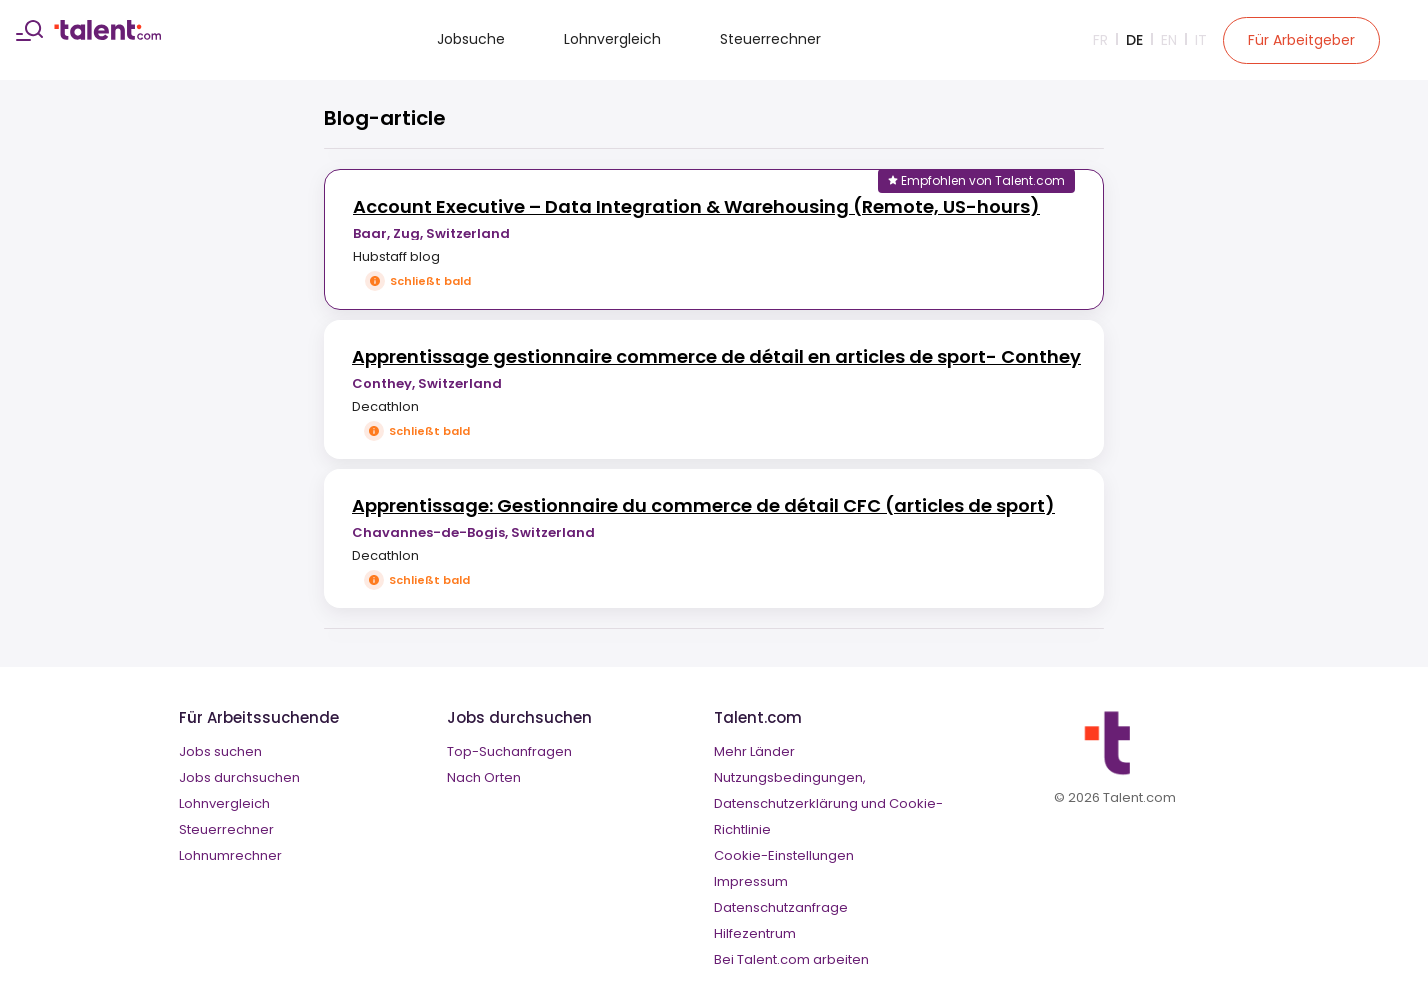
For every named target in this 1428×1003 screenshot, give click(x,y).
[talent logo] (107, 35)
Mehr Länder (754, 751)
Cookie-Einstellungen (784, 855)
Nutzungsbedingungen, (790, 777)
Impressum (751, 881)
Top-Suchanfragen (509, 751)
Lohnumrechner (230, 855)
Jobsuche (471, 39)
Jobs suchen (220, 751)
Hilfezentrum (755, 933)
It (1201, 40)
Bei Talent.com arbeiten (791, 959)
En (1169, 40)
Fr (1100, 40)
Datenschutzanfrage (781, 907)
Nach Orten (484, 777)
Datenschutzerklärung (786, 803)
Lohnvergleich (612, 39)
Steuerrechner (770, 39)
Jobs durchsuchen (239, 777)
